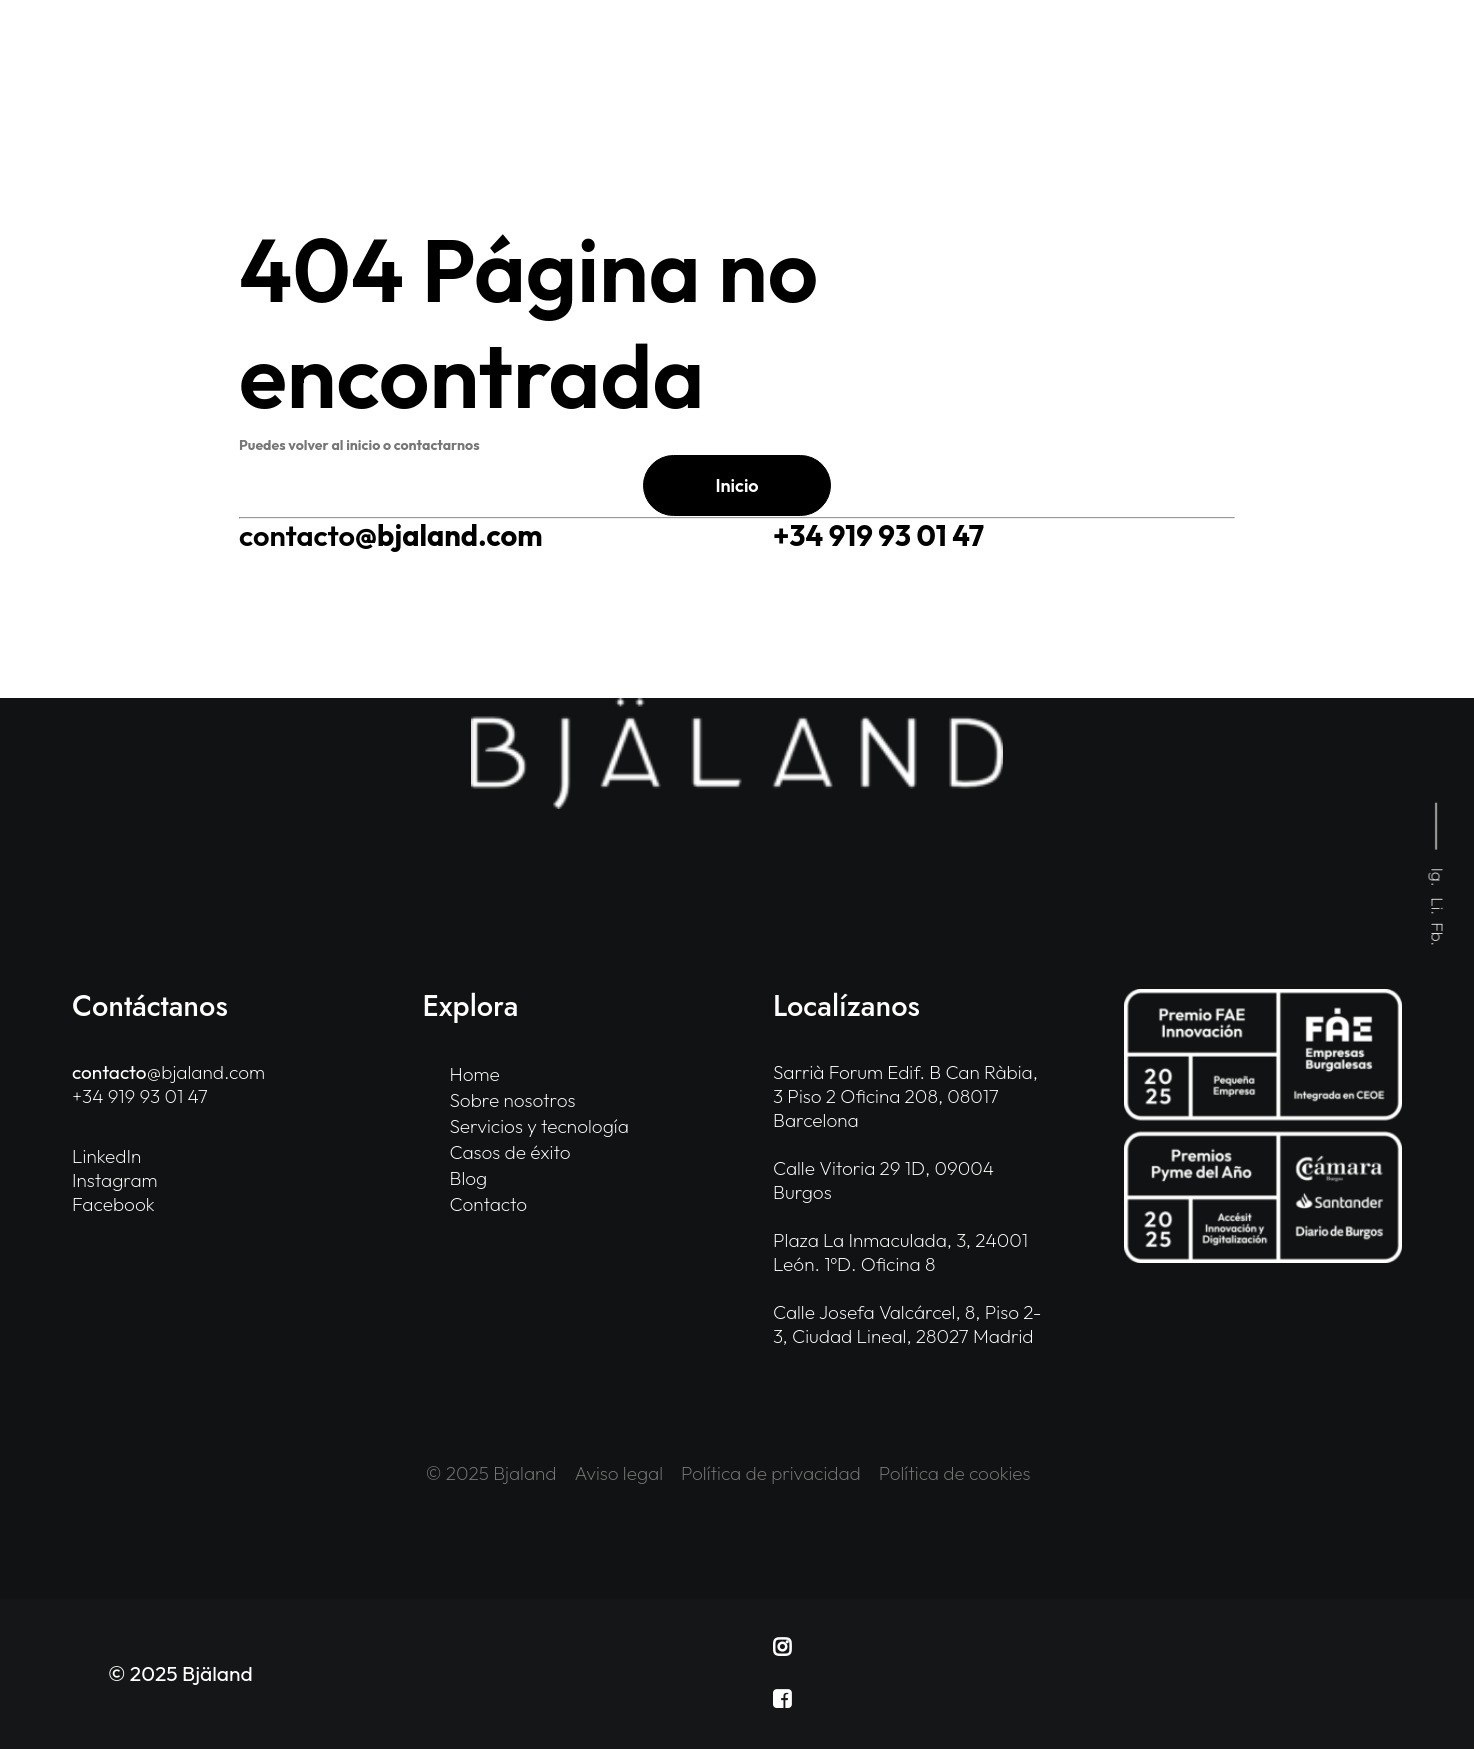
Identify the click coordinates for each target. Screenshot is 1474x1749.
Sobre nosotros (513, 1100)
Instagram (115, 1180)
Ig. (1438, 877)
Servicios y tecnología (539, 1126)
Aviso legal (619, 1473)
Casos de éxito (510, 1152)
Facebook (113, 1204)
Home (475, 1074)
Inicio (736, 485)
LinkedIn (106, 1156)
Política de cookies (955, 1473)
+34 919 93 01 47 (878, 535)
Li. (1438, 907)
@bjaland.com (390, 535)
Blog (469, 1178)
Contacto (489, 1204)
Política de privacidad (771, 1473)
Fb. (1438, 935)
